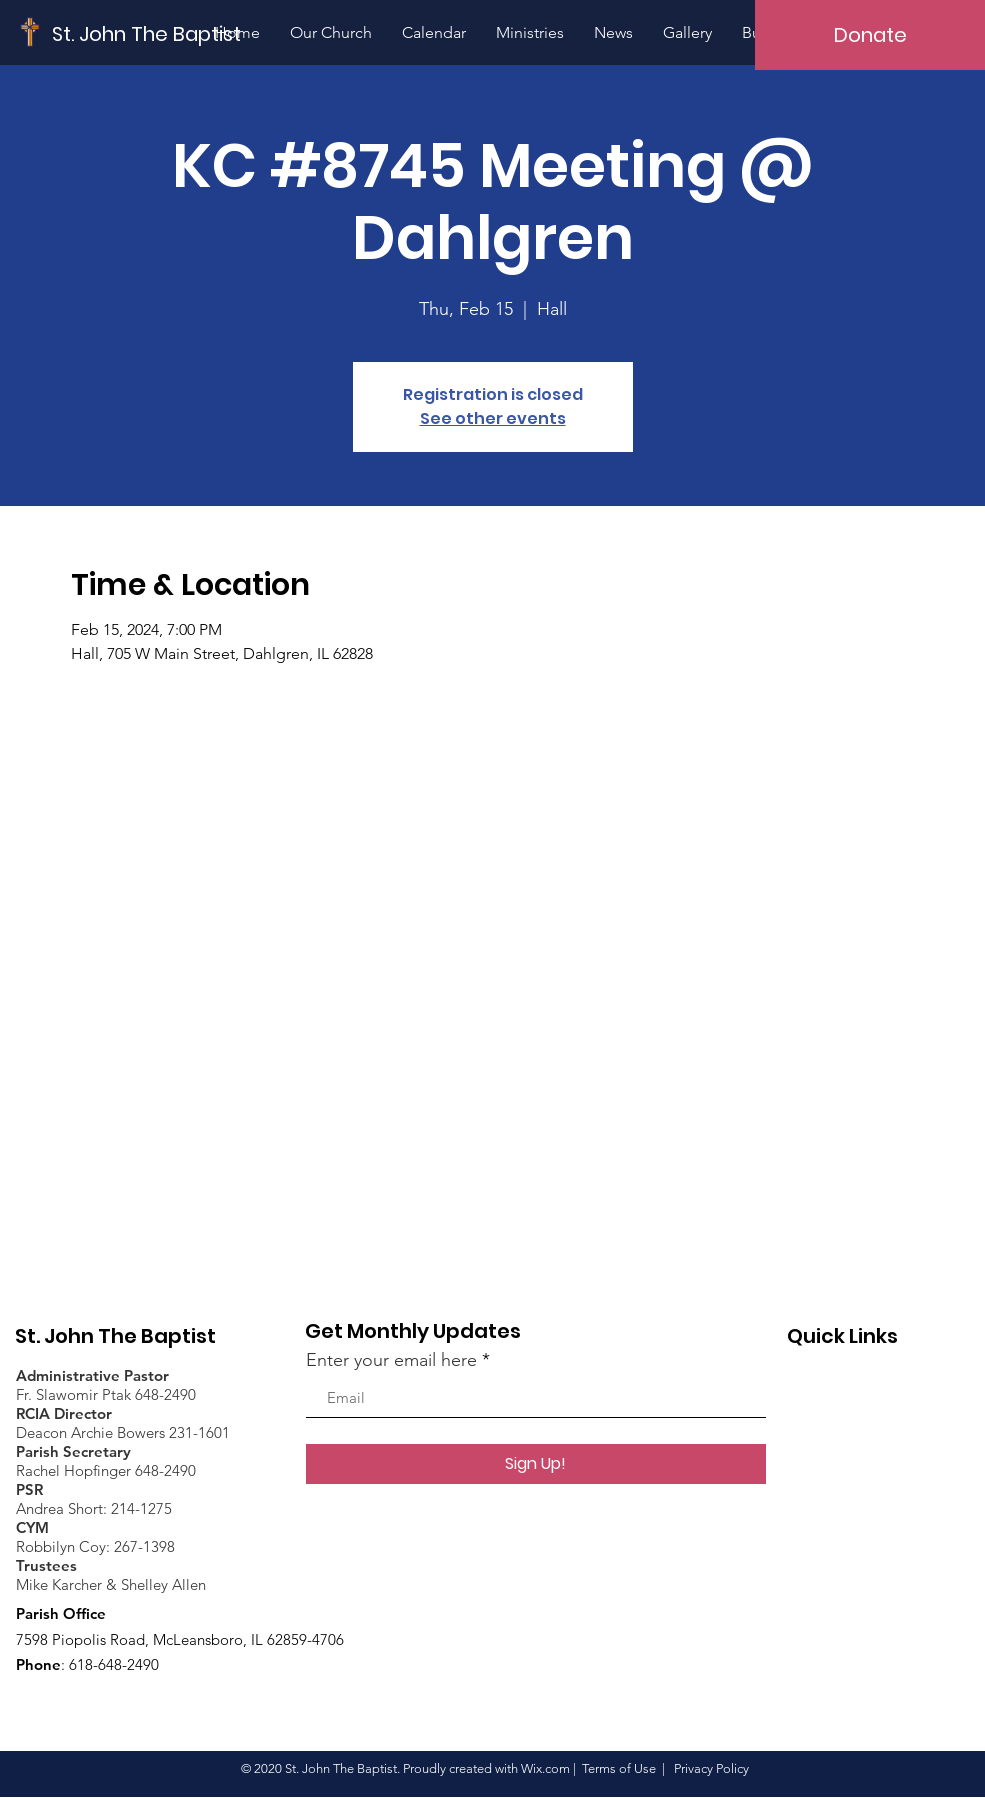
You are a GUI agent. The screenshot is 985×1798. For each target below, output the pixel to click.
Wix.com (545, 1768)
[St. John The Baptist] (147, 33)
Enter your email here (391, 1360)
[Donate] (870, 35)
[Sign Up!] (536, 1464)
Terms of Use (619, 1768)
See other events (493, 418)
